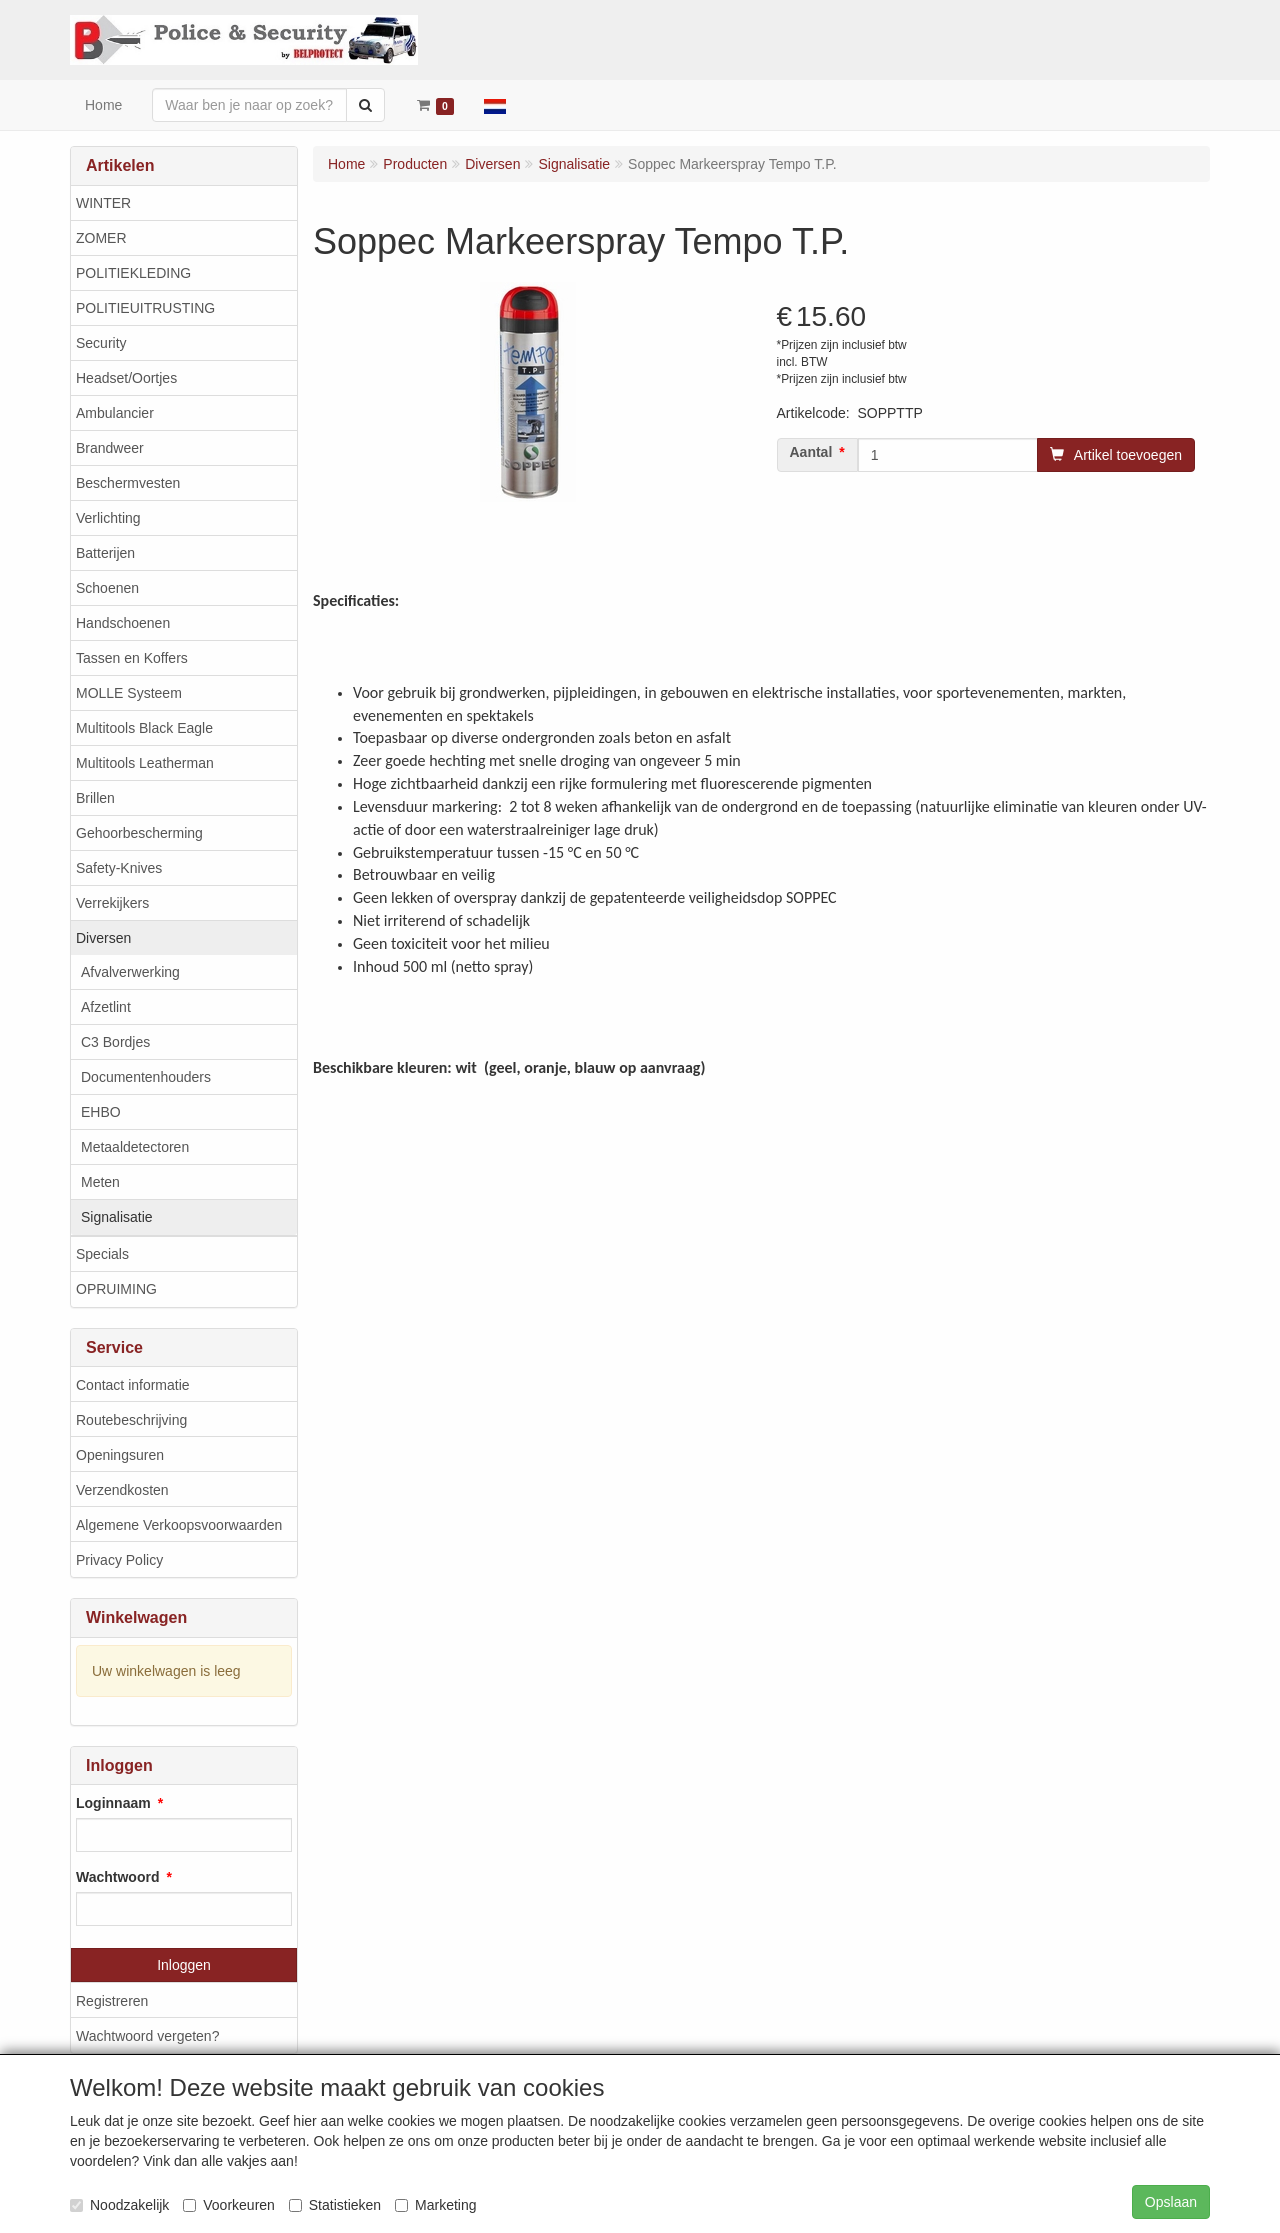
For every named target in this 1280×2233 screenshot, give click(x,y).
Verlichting (108, 518)
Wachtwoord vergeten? (147, 2036)
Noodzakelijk (119, 2205)
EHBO (101, 1112)
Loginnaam (113, 1803)
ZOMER (101, 238)
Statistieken (335, 2205)
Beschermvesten (128, 483)
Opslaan (1171, 2202)
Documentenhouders (146, 1077)
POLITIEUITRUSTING (145, 308)
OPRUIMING (116, 1289)
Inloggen (184, 1965)
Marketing (435, 2205)
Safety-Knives (119, 868)
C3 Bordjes (115, 1042)
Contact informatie (133, 1385)
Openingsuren (120, 1455)
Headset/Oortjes (126, 378)
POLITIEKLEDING (133, 273)
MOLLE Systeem (129, 693)
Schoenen (107, 588)
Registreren (112, 2001)
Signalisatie (117, 1217)
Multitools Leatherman (145, 763)
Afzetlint (106, 1007)
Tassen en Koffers (132, 658)
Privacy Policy (119, 1560)
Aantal (811, 452)
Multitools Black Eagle (144, 728)
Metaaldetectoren (135, 1147)
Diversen (103, 938)
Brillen (95, 798)
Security (101, 343)
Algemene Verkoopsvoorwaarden (179, 1525)
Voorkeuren (229, 2205)
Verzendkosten (122, 1490)
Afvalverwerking (130, 972)
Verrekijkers (112, 903)
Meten (100, 1182)
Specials (102, 1254)
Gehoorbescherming (139, 833)
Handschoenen (123, 623)
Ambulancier (115, 413)
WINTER (103, 203)
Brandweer (110, 448)
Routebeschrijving (131, 1420)
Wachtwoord (117, 1877)
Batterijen (105, 553)
